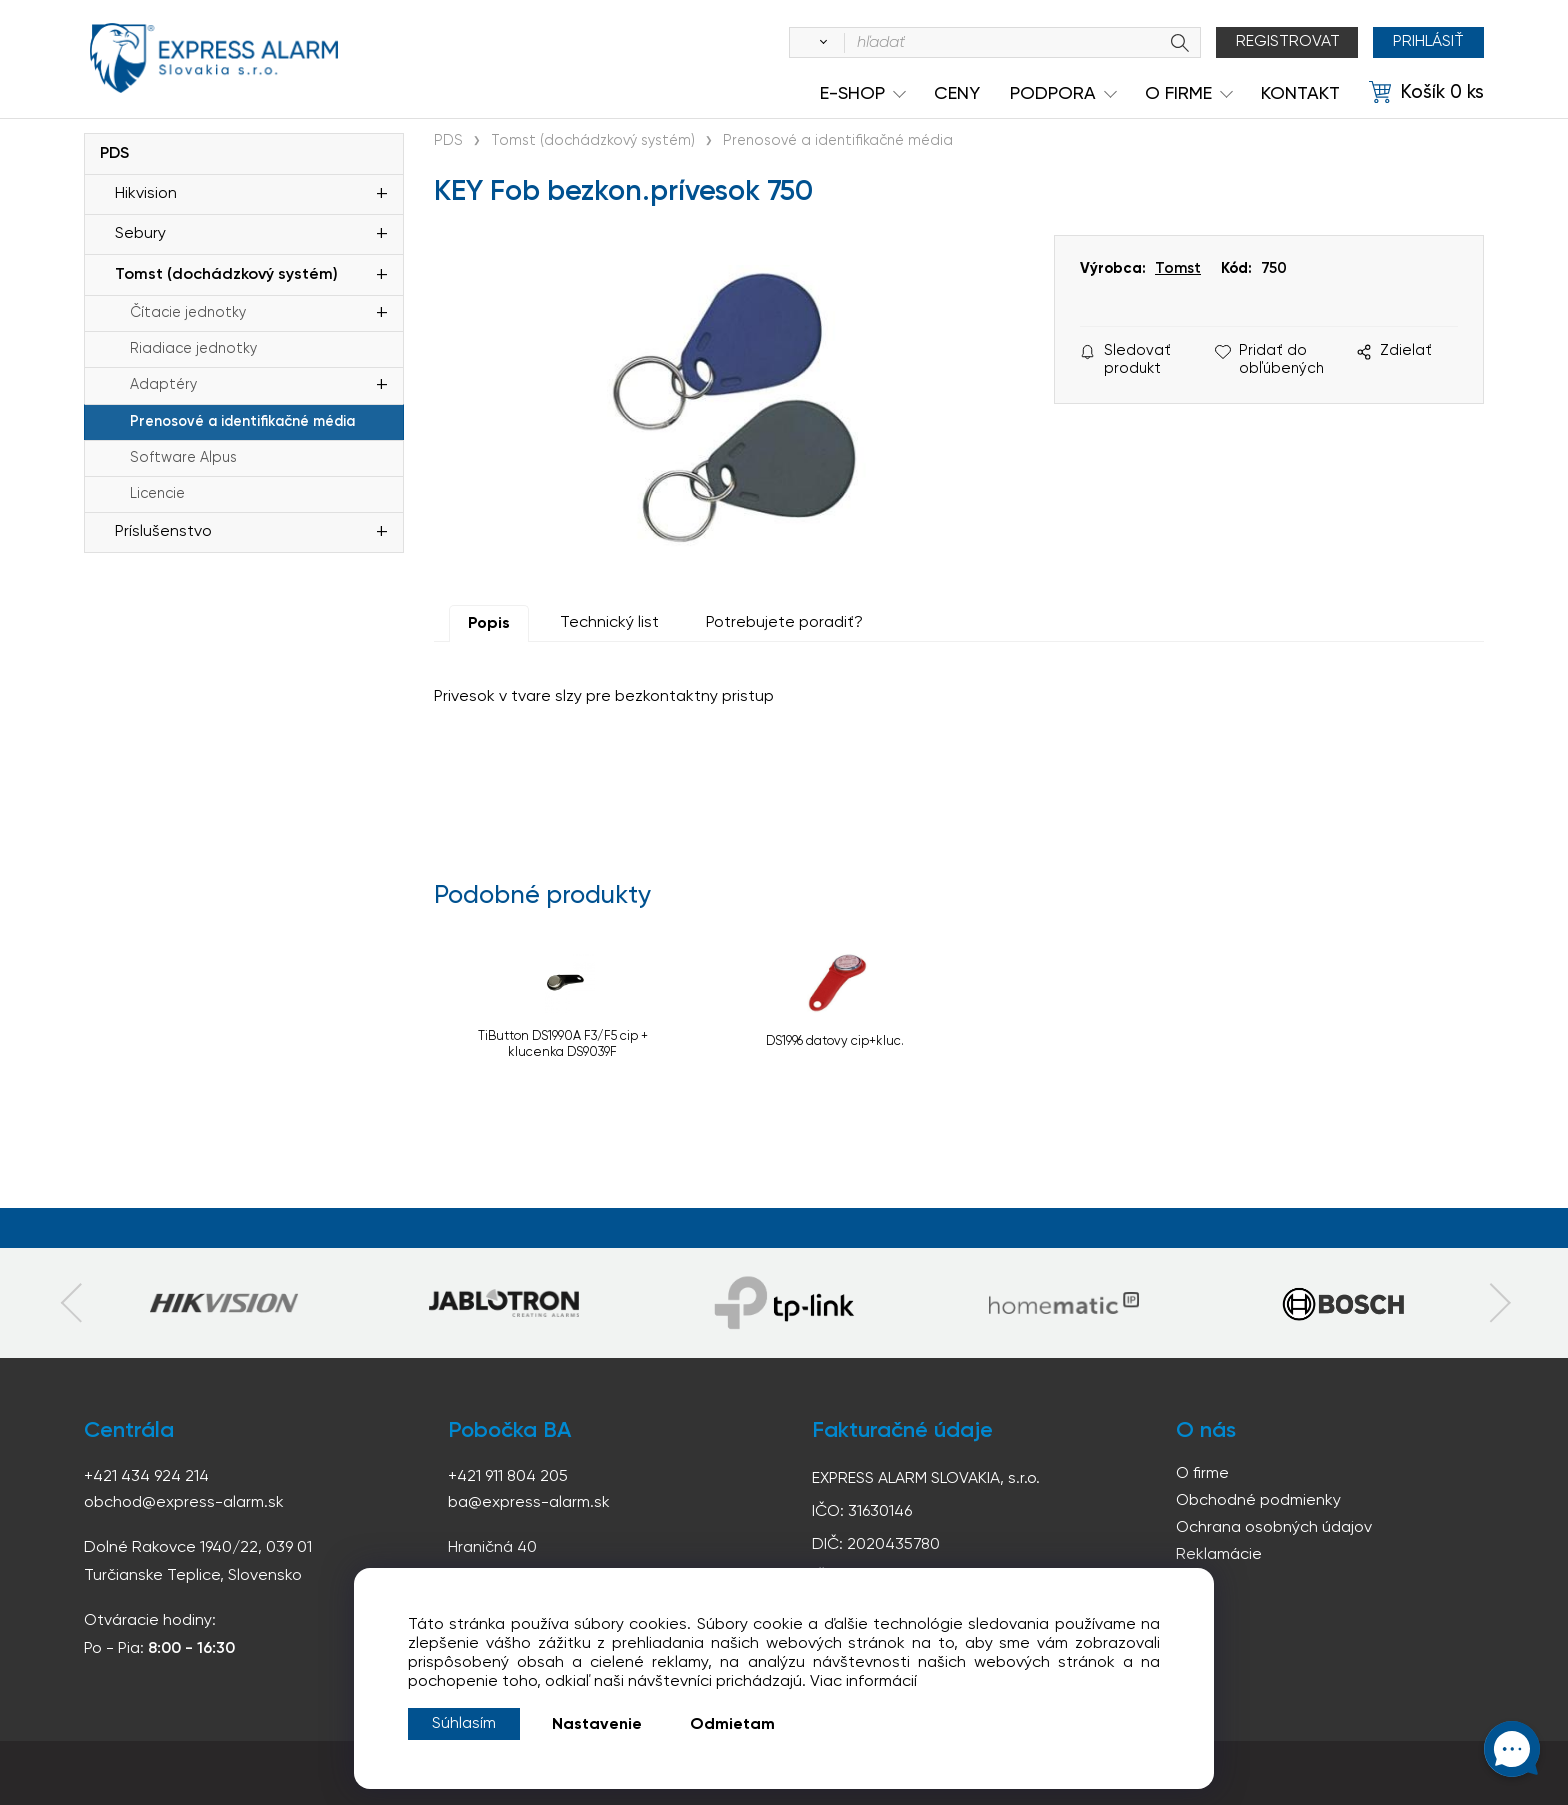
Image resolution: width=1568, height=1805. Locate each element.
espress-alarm (214, 58)
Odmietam (732, 1725)
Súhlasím (464, 1724)
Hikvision (146, 194)
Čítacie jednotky (188, 313)
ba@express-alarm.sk (529, 1503)
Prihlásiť (1428, 42)
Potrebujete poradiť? (784, 623)
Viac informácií (863, 1682)
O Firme (1178, 94)
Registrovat (1288, 42)
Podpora (1053, 94)
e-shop (852, 94)
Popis (489, 624)
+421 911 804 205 (508, 1477)
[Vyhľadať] (820, 43)
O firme (1202, 1474)
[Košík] (1426, 93)
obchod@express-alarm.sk (184, 1503)
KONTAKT (1300, 94)
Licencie (157, 494)
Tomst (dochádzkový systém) (226, 275)
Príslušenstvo (163, 532)
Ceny (957, 94)
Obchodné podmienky (1258, 1501)
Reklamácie (1219, 1555)
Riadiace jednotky (193, 349)
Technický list (609, 623)
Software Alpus (183, 458)
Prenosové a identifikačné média (242, 422)
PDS (114, 154)
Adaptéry (163, 385)
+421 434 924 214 (146, 1477)
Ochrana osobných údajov (1274, 1528)
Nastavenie (597, 1725)
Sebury (140, 234)
